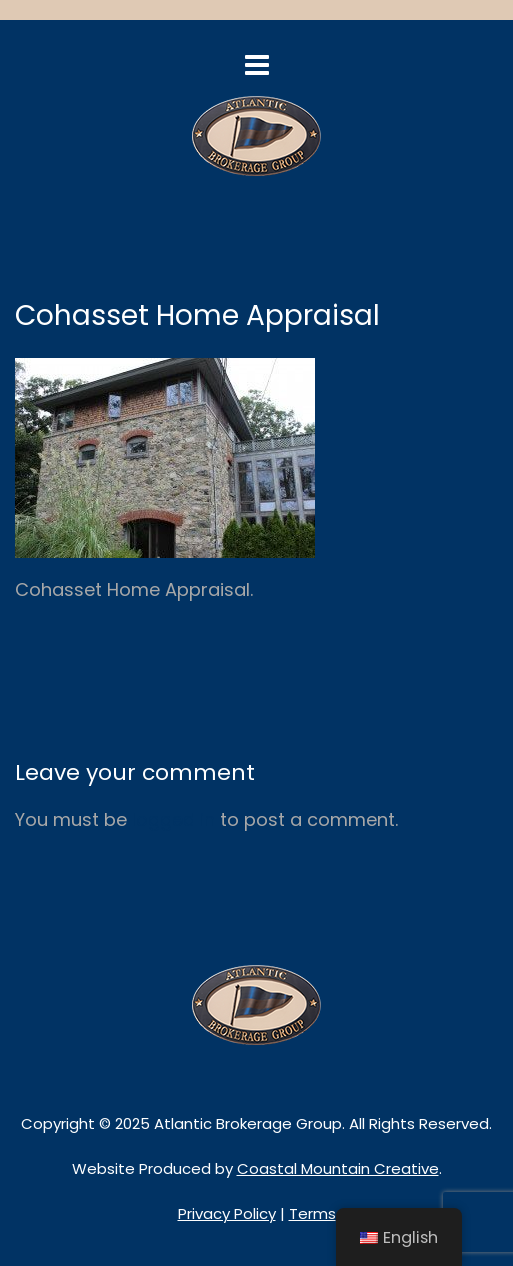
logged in (173, 819)
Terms (312, 1213)
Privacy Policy (227, 1213)
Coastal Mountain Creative (338, 1168)
